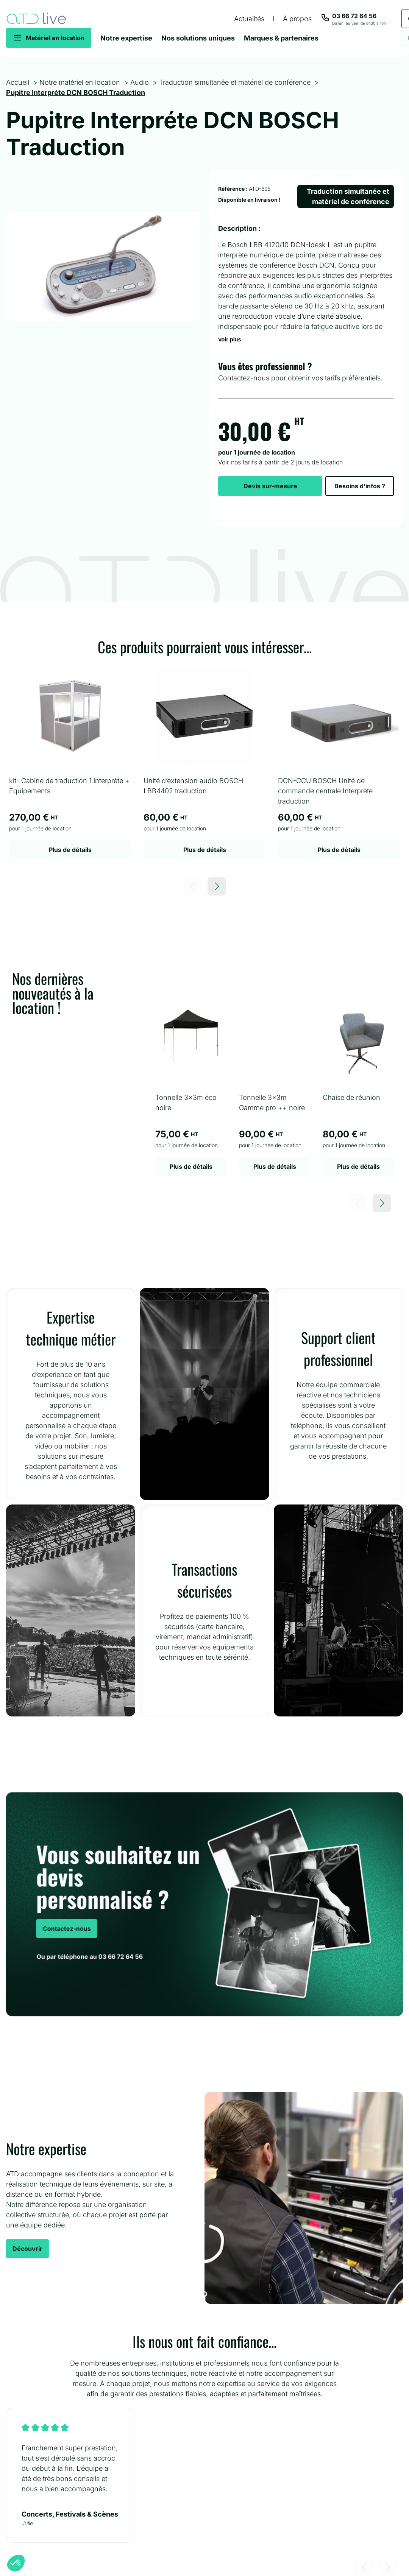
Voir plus (229, 339)
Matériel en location (55, 38)
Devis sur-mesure (270, 486)
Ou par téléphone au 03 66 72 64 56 (87, 1959)
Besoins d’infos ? (359, 486)
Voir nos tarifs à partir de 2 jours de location (280, 462)
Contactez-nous (243, 378)
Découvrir (27, 2248)
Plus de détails (70, 849)
